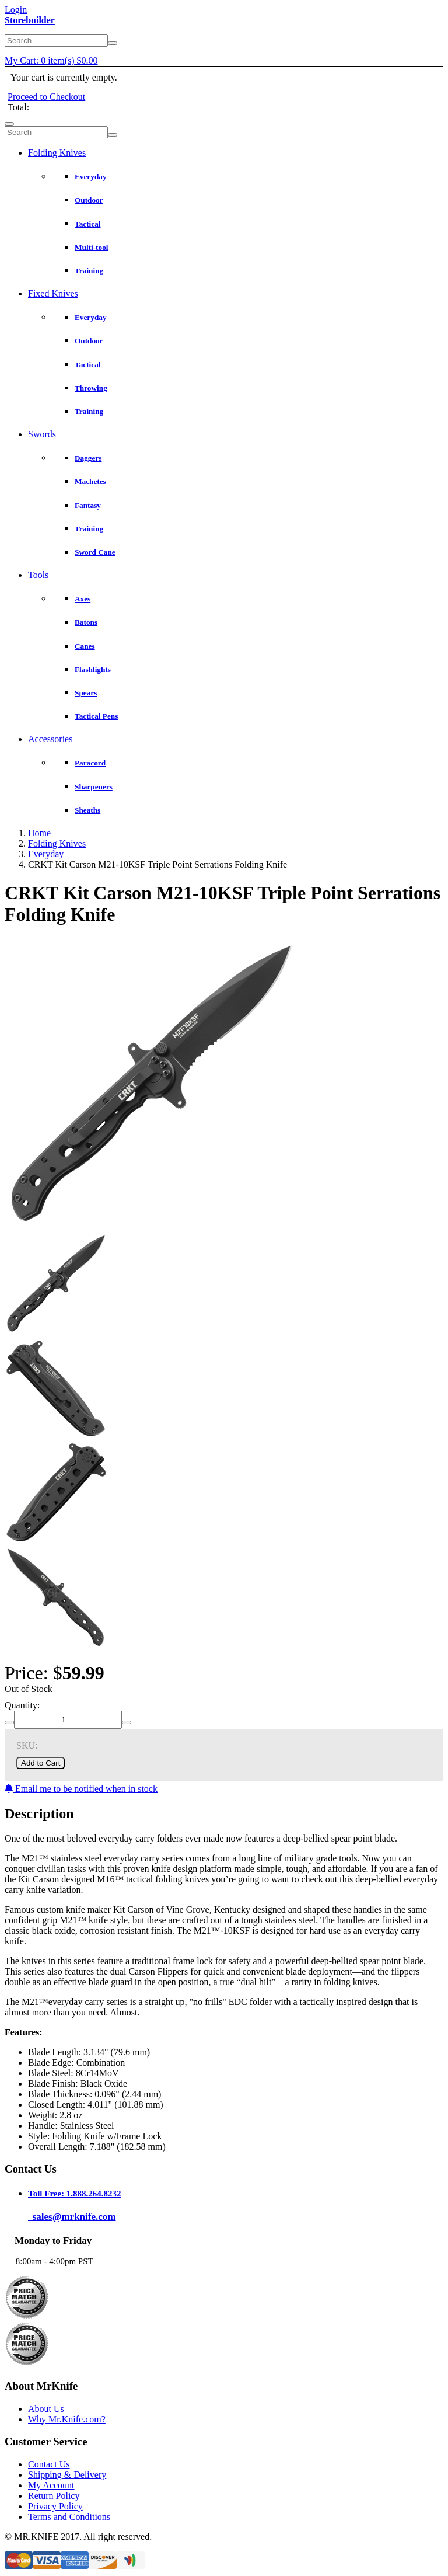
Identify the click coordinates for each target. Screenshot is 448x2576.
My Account (51, 2485)
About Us (46, 2409)
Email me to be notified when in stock (81, 1789)
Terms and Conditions (69, 2517)
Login (16, 10)
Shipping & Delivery (67, 2475)
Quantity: (22, 1705)
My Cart (51, 60)
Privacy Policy (55, 2506)
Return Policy (53, 2496)
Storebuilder (30, 20)
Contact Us (49, 2464)
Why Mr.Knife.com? (67, 2419)
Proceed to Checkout (46, 97)
